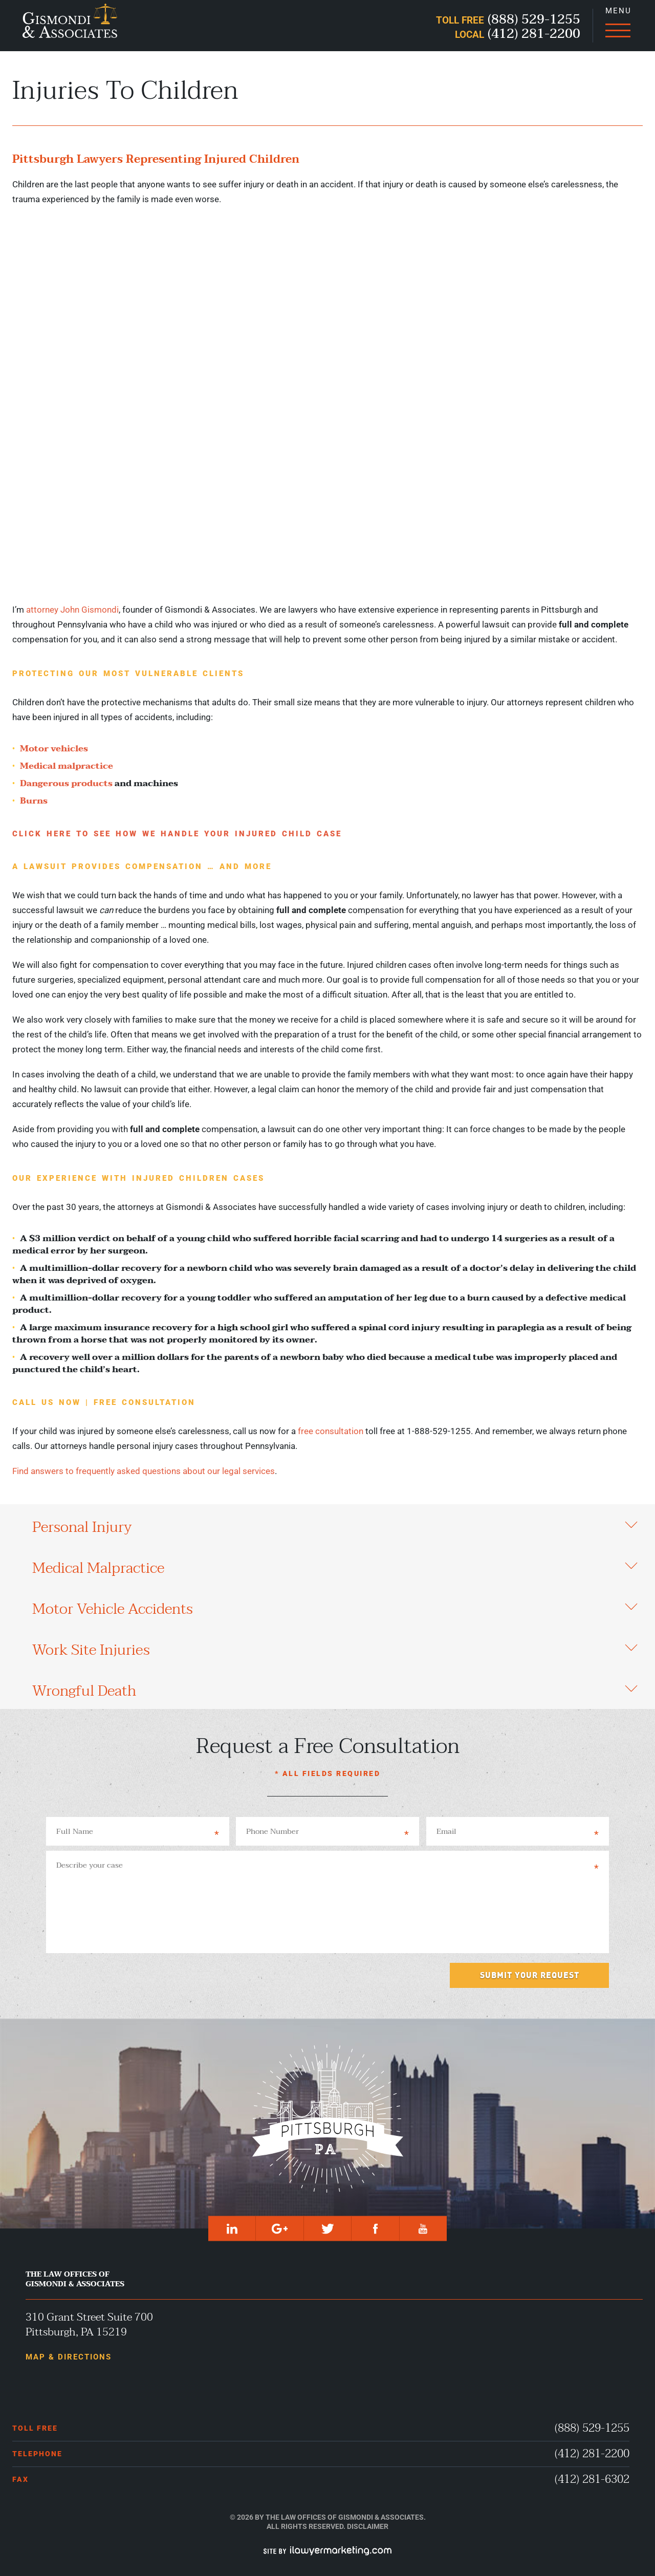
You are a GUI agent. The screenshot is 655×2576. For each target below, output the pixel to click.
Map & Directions (69, 2357)
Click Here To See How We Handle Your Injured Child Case (177, 833)
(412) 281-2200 (592, 2454)
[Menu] (618, 25)
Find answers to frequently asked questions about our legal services (143, 1471)
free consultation (330, 1431)
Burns (34, 800)
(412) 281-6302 (592, 2479)
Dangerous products (66, 783)
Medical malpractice (66, 766)
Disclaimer (367, 2526)
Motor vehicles (54, 748)
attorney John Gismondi (72, 609)
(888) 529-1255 (592, 2428)
